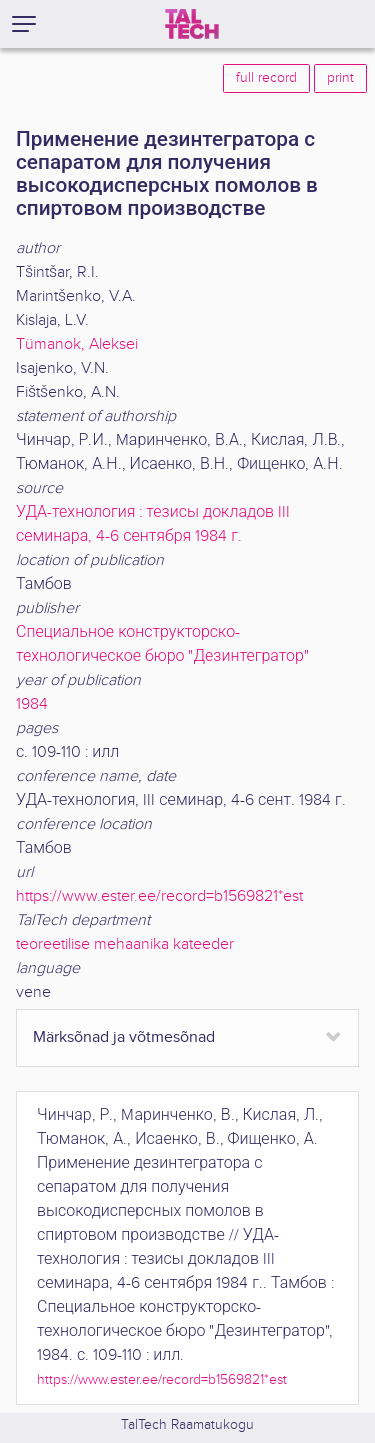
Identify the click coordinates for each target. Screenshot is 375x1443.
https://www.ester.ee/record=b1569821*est (159, 896)
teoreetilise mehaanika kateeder (125, 944)
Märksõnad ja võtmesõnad (124, 1037)
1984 (32, 704)
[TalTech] (192, 24)
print (340, 78)
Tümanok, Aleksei (77, 344)
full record (266, 78)
